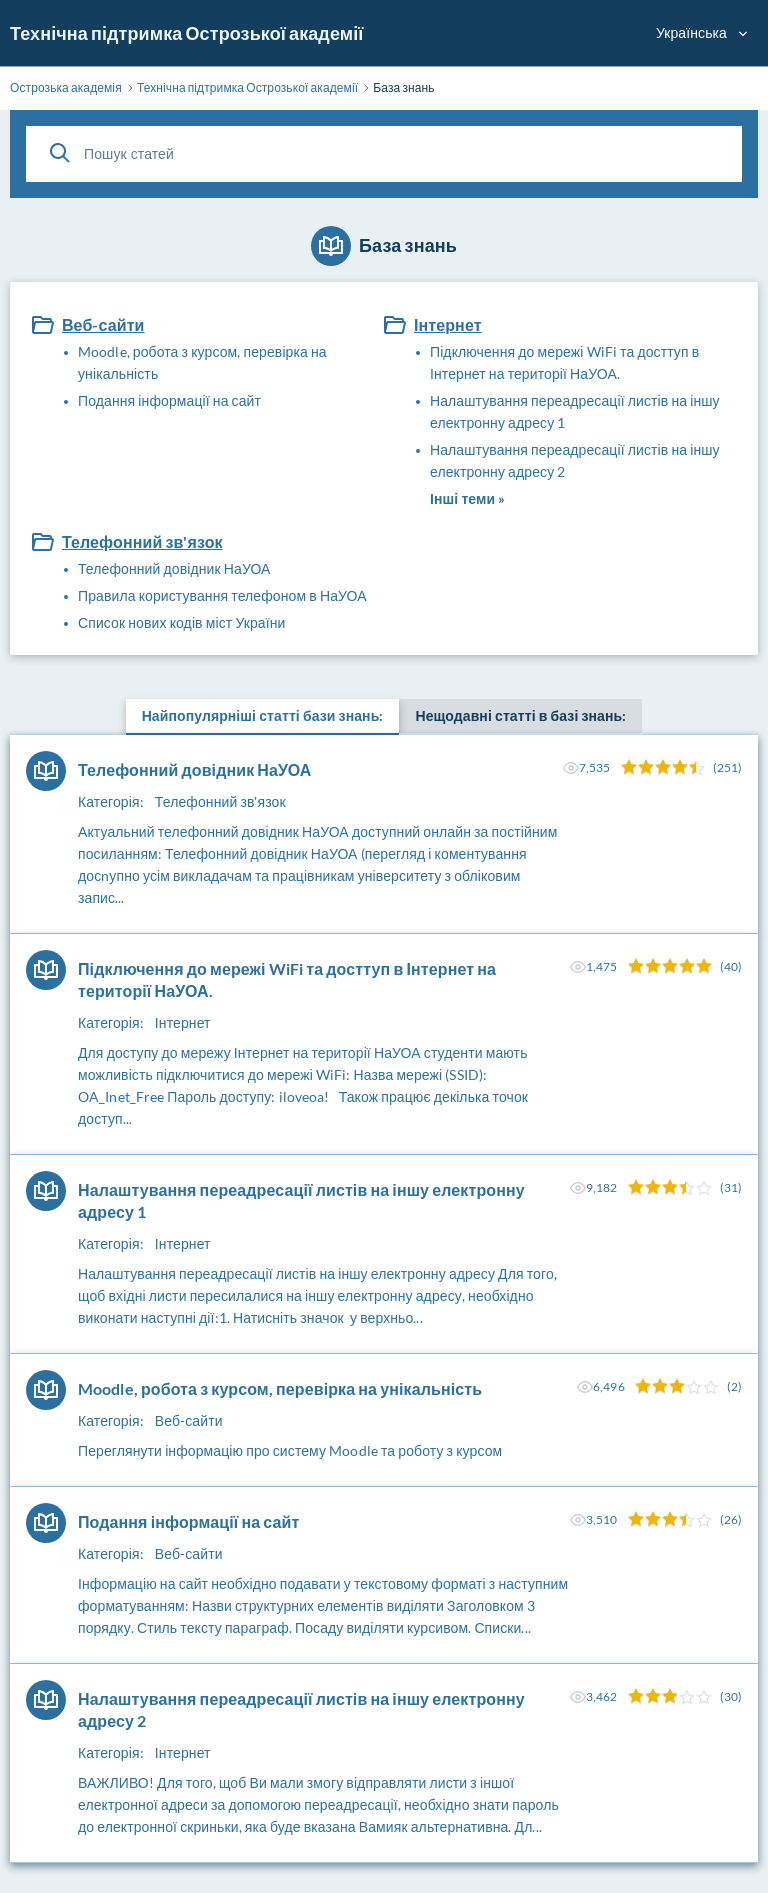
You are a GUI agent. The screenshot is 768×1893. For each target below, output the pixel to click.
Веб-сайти (103, 324)
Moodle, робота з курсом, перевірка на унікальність (202, 362)
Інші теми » (467, 498)
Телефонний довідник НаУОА (174, 568)
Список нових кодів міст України (181, 622)
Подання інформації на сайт (169, 400)
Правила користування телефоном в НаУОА (222, 595)
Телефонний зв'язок (142, 541)
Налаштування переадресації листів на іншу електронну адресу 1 (575, 411)
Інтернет (448, 324)
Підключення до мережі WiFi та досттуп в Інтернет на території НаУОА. (564, 362)
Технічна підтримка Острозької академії (186, 33)
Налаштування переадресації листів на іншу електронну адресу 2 (575, 460)
